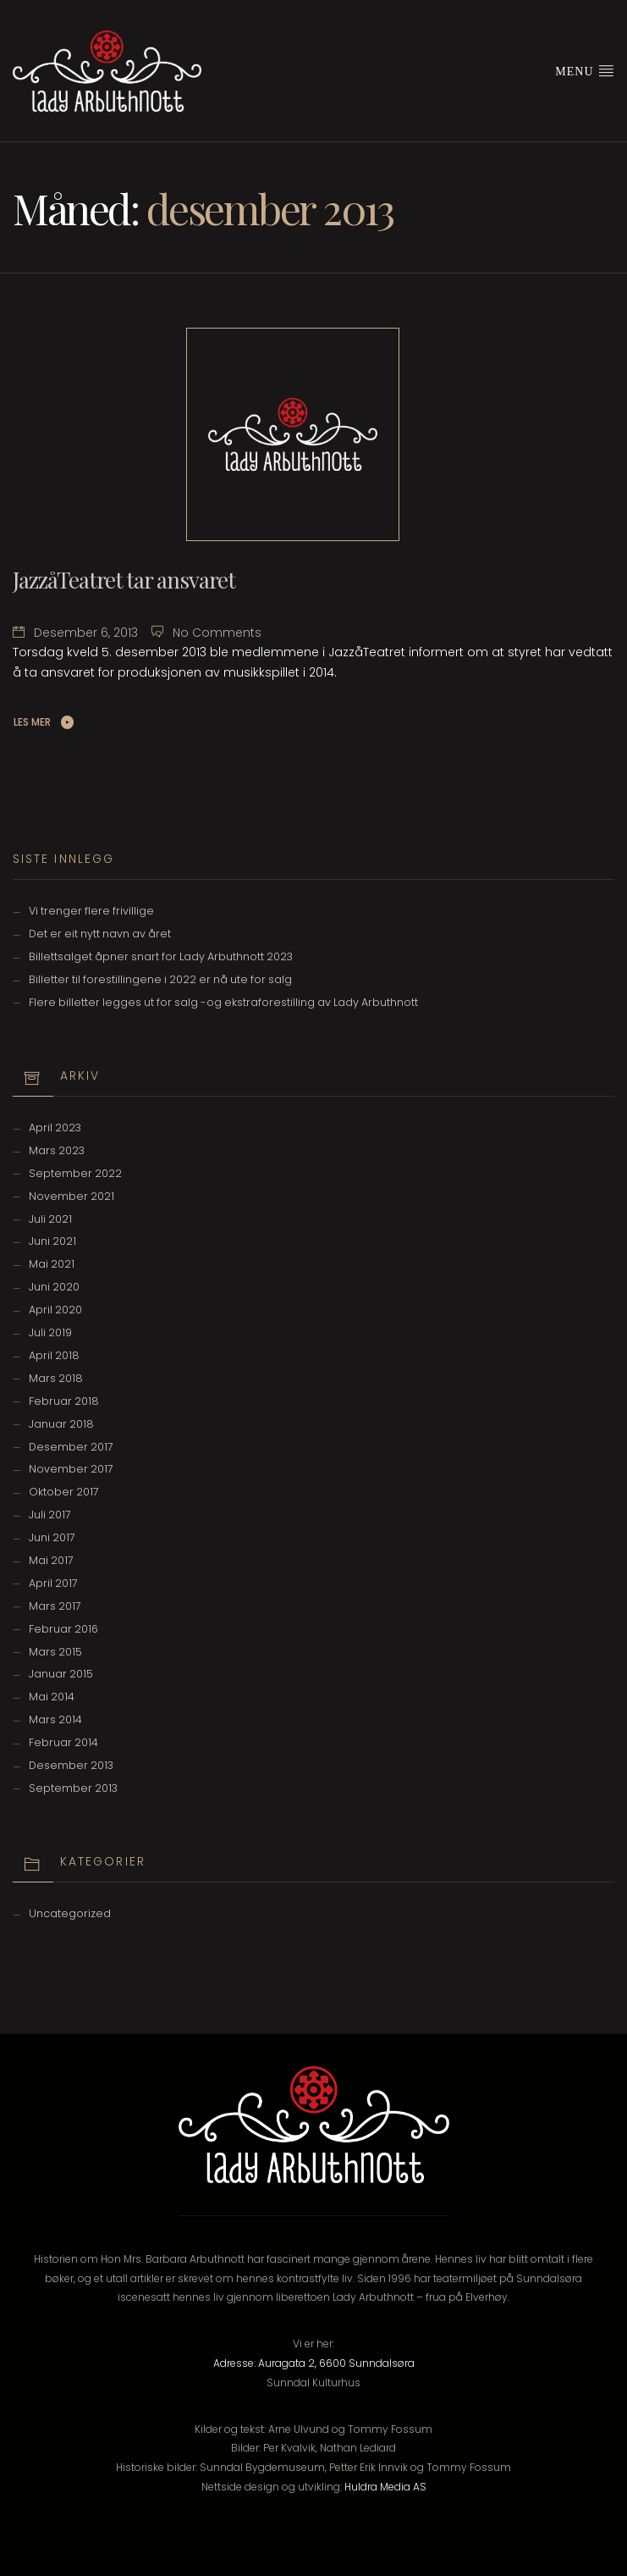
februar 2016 (63, 1629)
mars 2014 (55, 1719)
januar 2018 (61, 1424)
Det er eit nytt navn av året (100, 933)
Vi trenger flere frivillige (91, 911)
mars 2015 (55, 1652)
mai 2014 (51, 1696)
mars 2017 (55, 1606)
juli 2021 (50, 1219)
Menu (584, 70)
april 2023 (55, 1127)
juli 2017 (50, 1514)
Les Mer (32, 722)
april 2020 (55, 1309)
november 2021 (71, 1196)
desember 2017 (71, 1447)
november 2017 (71, 1469)
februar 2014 (63, 1742)
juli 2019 (50, 1332)
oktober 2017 (64, 1491)
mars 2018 (56, 1378)
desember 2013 (71, 1765)
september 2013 (73, 1788)
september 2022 (75, 1173)
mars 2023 (57, 1150)
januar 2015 (61, 1674)
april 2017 (53, 1583)
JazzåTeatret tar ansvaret (124, 579)
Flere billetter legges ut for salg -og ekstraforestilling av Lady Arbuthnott (223, 1002)
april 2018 (54, 1355)
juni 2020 (54, 1287)
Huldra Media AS (385, 2486)
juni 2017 (52, 1537)
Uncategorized (70, 1913)
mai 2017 (51, 1560)
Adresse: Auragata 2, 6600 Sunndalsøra (314, 2363)
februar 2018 (64, 1401)
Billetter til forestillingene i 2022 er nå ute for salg (160, 979)
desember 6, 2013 (86, 632)
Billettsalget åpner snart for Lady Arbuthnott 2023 (161, 956)
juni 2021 (52, 1241)
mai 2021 (51, 1264)
